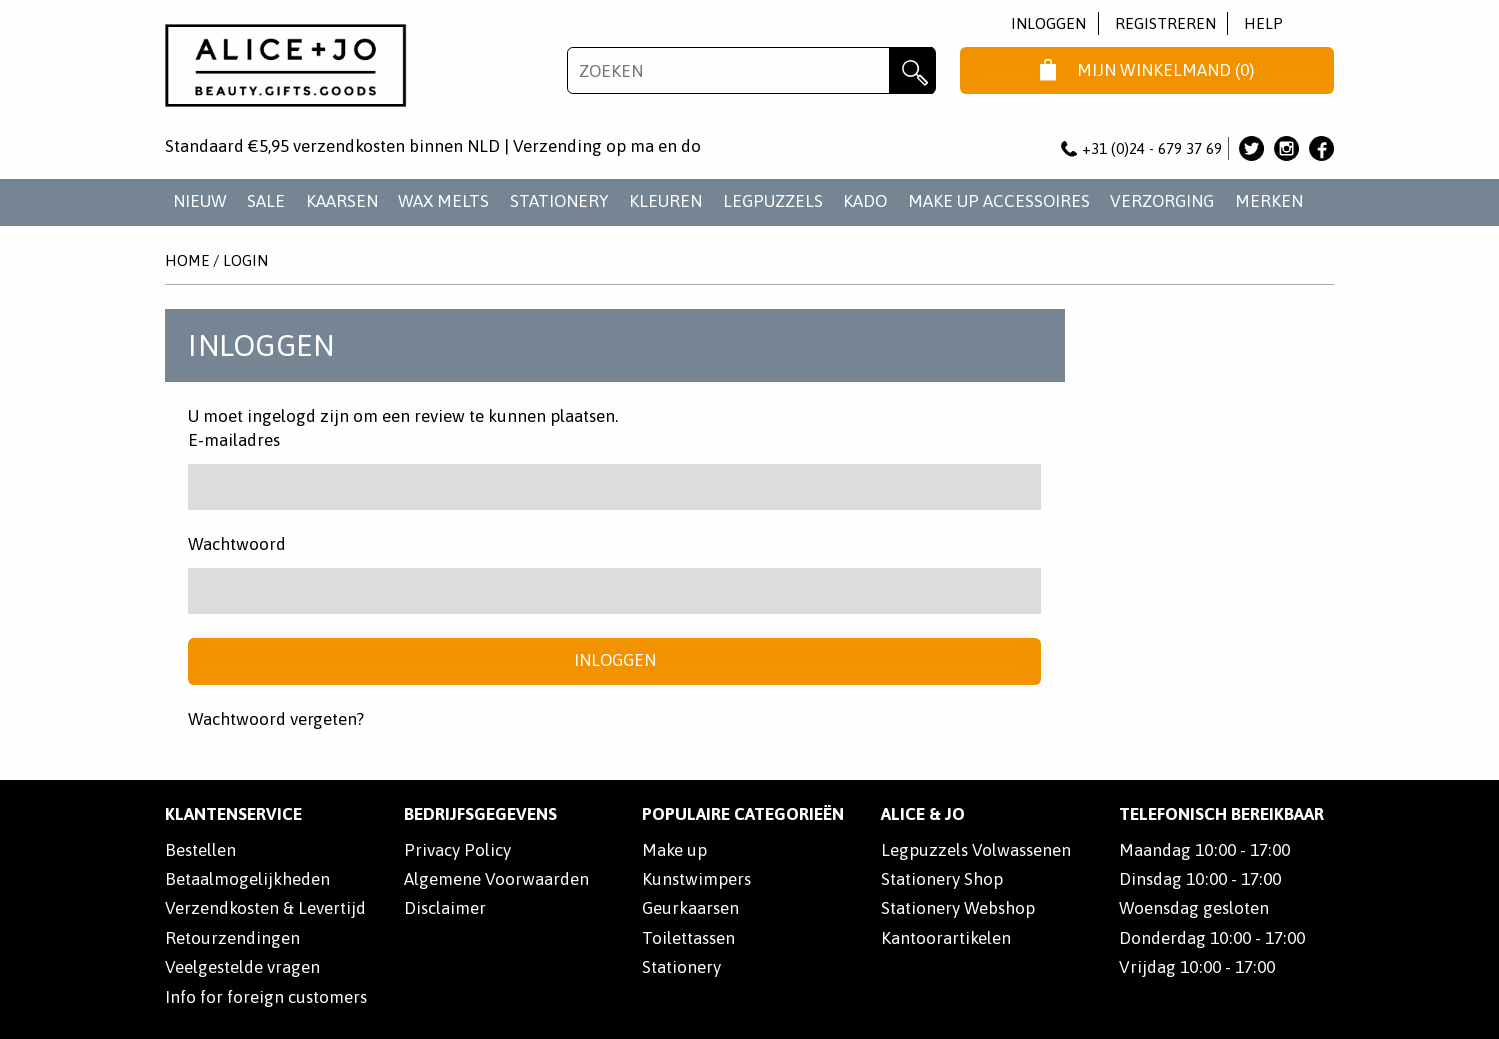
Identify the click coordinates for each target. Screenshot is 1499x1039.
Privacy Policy (457, 850)
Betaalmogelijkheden (247, 879)
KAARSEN (342, 201)
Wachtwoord (237, 544)
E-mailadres (234, 440)
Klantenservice (233, 814)
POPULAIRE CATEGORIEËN (743, 814)
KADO (865, 201)
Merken (1269, 201)
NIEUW (200, 201)
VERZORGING (1162, 201)
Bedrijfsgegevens (480, 814)
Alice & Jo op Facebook (1321, 148)
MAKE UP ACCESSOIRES (999, 201)
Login (245, 260)
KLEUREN (665, 201)
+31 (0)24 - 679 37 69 (1142, 148)
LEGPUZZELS (773, 201)
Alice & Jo (923, 814)
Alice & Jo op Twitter (1251, 148)
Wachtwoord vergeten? (276, 719)
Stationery (681, 967)
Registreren (1165, 23)
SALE (266, 201)
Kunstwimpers (696, 879)
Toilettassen (688, 938)
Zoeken (912, 70)
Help (1263, 23)
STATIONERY (559, 201)
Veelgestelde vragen (242, 967)
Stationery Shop (942, 879)
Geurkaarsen (690, 908)
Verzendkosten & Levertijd (265, 908)
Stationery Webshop (958, 908)
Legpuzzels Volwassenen (976, 850)
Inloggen (1048, 23)
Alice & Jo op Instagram (1286, 148)
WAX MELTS (443, 201)
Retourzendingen (232, 938)
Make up (674, 850)
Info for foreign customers (266, 997)
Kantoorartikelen (946, 938)
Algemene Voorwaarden (496, 879)
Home (187, 260)
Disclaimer (445, 908)
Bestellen (200, 850)
